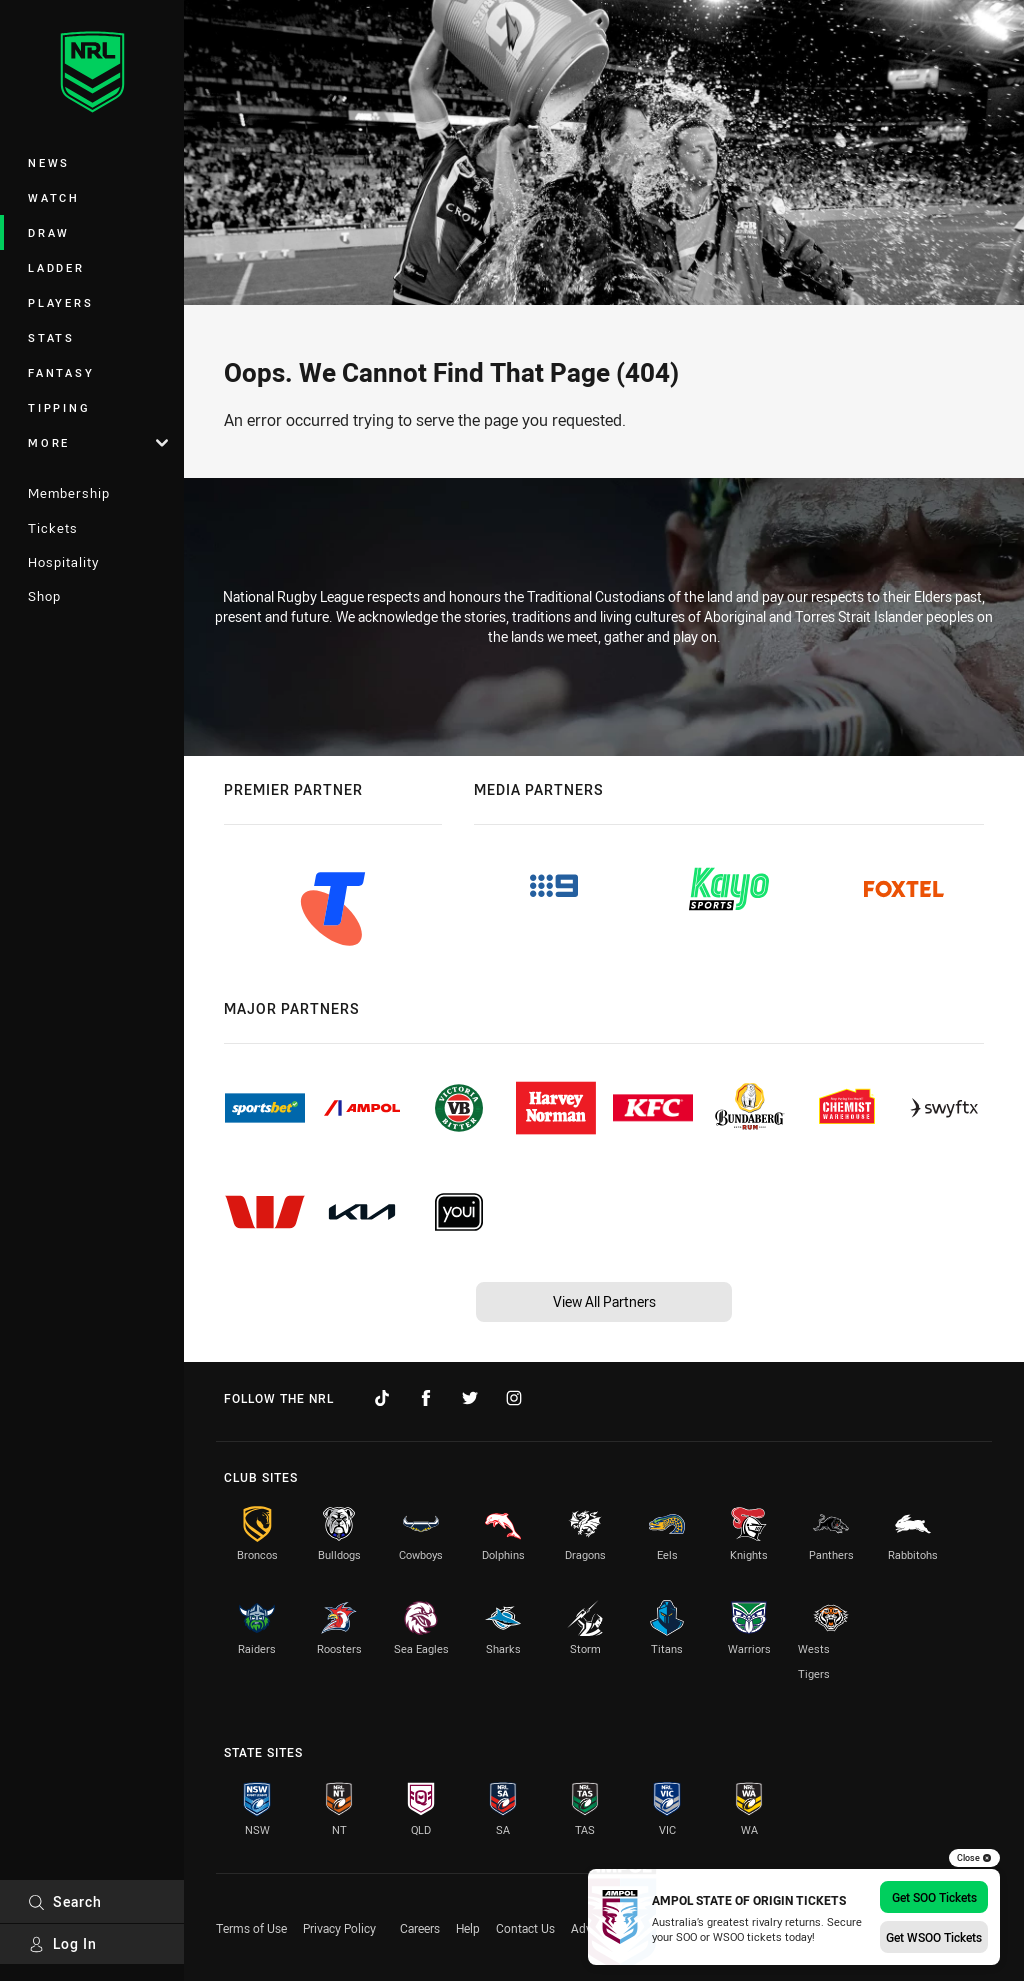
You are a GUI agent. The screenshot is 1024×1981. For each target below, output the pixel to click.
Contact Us (525, 1928)
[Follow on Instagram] (514, 1398)
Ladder (56, 267)
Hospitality (63, 562)
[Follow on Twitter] (470, 1398)
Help (468, 1928)
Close (974, 1858)
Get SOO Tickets (934, 1897)
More (98, 442)
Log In (62, 1943)
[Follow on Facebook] (426, 1398)
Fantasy (61, 372)
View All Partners (604, 1301)
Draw (49, 232)
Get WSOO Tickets (934, 1937)
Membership (69, 493)
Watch (54, 197)
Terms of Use (251, 1928)
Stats (51, 337)
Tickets (53, 528)
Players (60, 302)
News (49, 162)
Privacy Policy (339, 1928)
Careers (420, 1928)
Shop (44, 596)
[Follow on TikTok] (382, 1398)
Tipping (59, 407)
